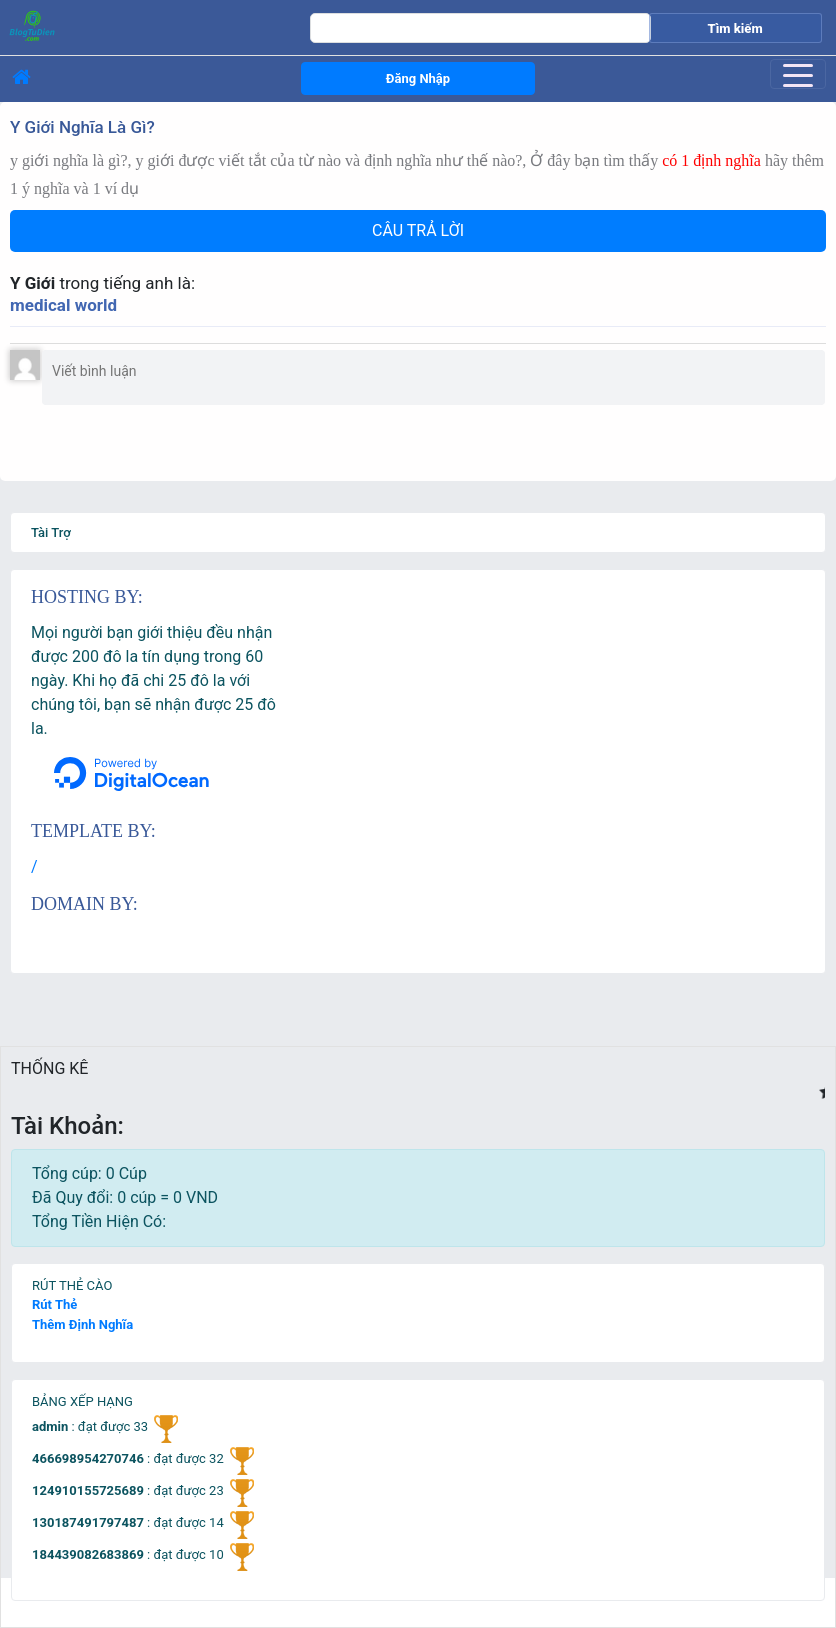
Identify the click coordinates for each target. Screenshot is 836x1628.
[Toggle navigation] (798, 74)
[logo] (130, 25)
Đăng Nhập (418, 78)
